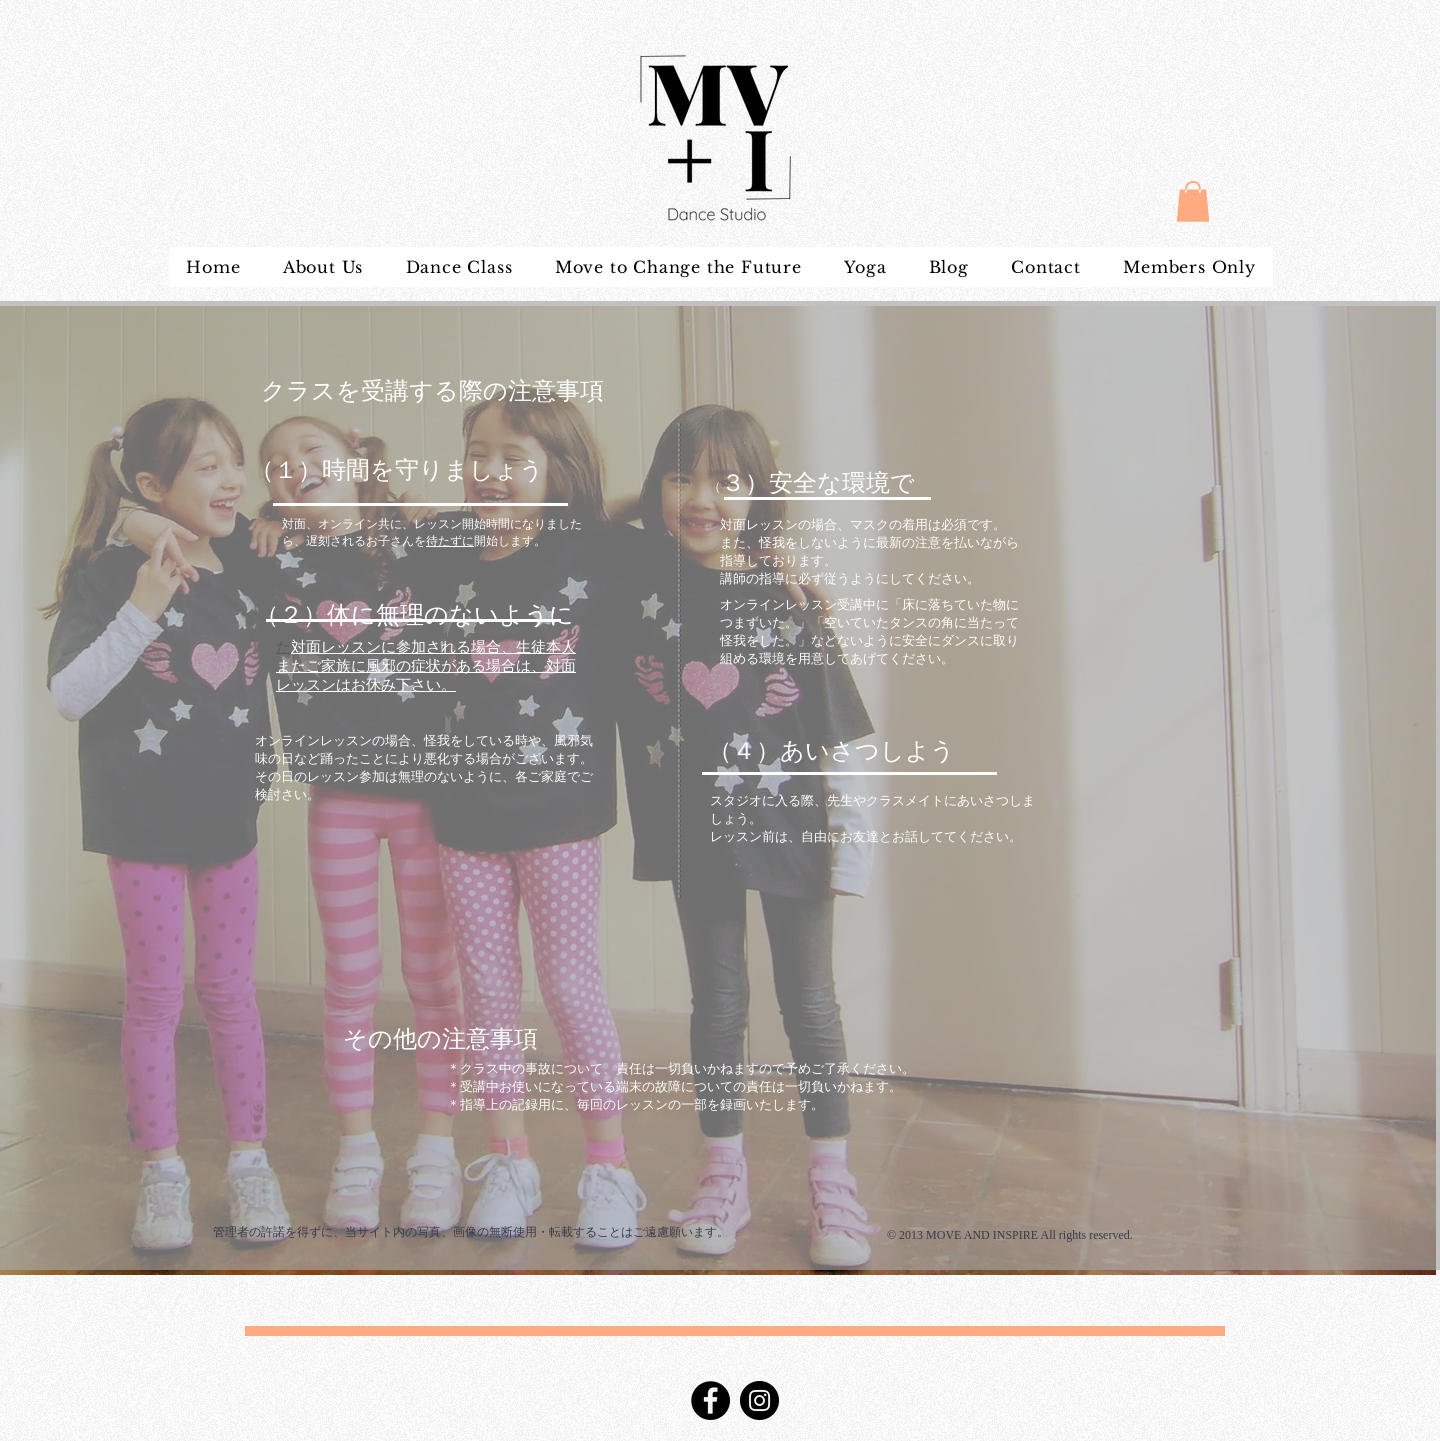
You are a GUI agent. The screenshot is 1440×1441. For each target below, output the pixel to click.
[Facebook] (710, 1400)
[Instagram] (759, 1400)
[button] (1193, 201)
